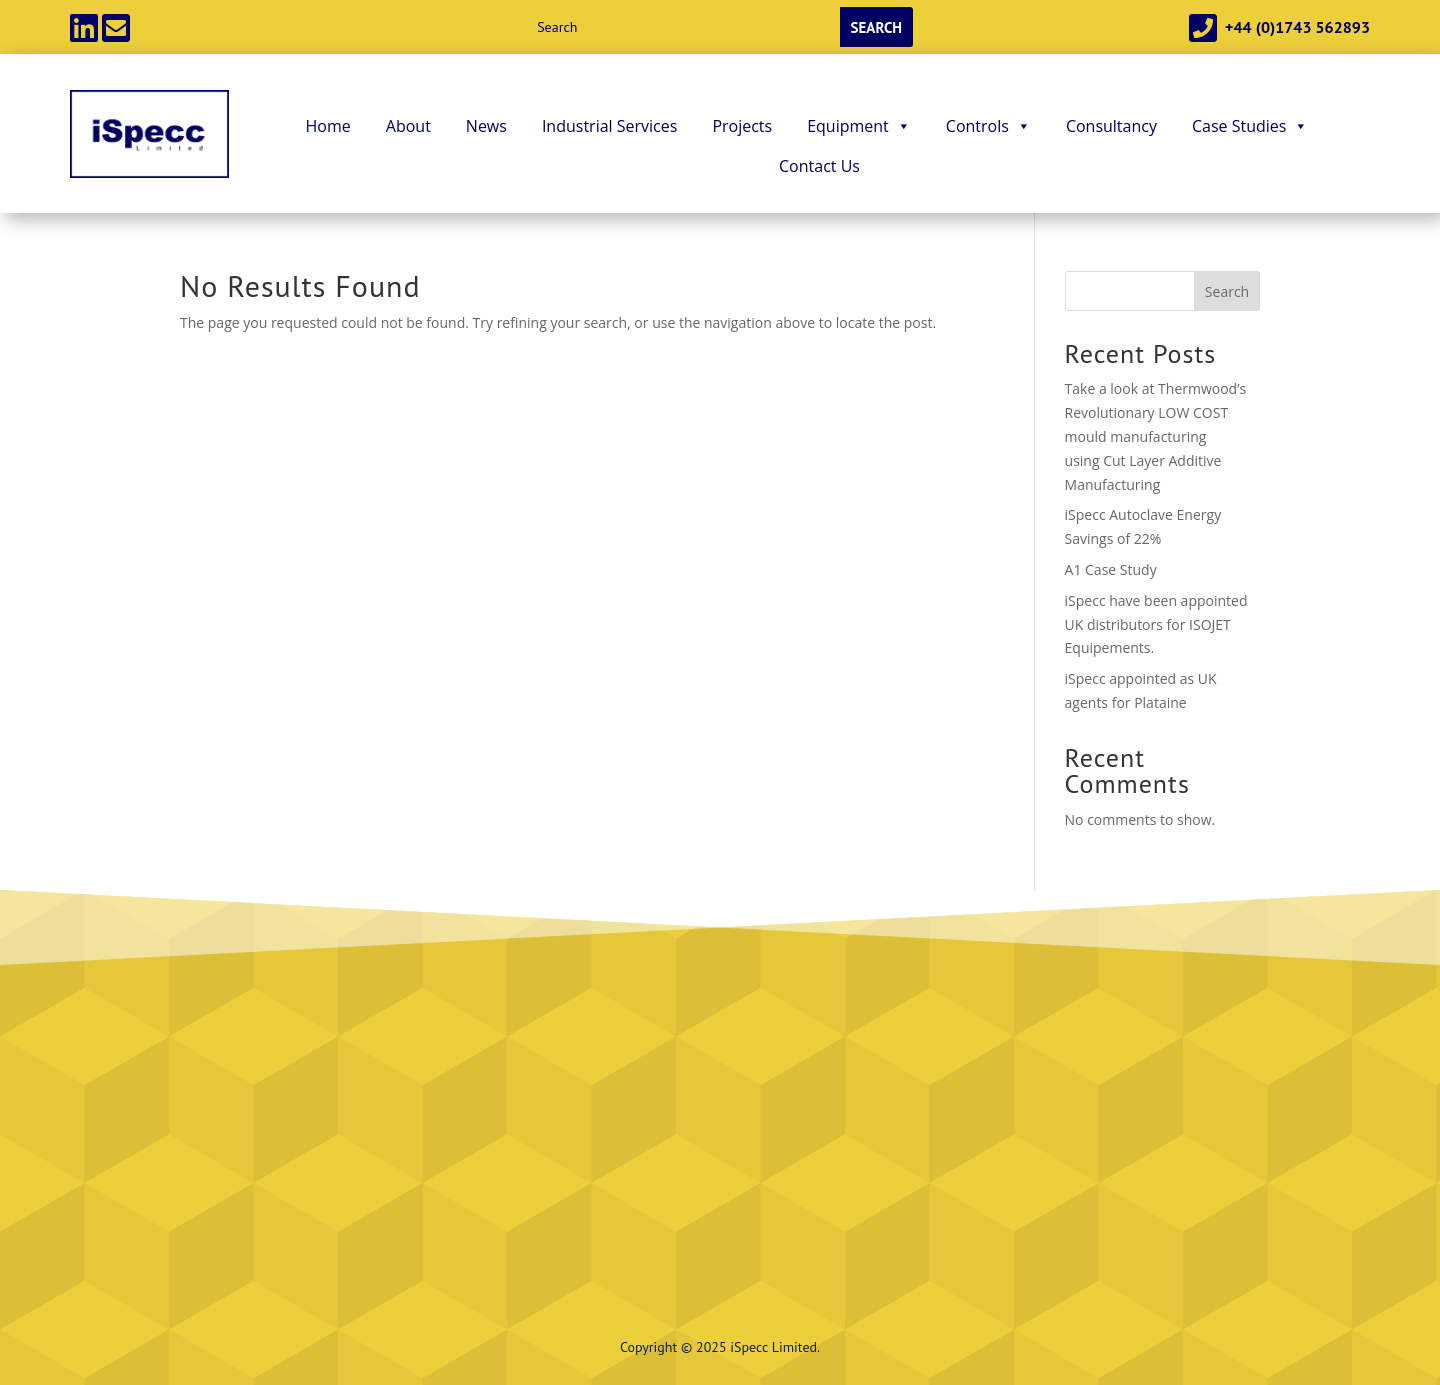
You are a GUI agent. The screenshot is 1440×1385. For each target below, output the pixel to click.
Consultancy (1111, 126)
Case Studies (1250, 126)
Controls (988, 126)
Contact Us (819, 166)
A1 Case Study (1111, 569)
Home (328, 126)
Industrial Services (609, 126)
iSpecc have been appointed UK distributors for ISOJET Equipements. (1156, 624)
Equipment (859, 126)
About (408, 126)
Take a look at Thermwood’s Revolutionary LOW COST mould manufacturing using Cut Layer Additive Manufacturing (1156, 436)
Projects (742, 126)
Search (1227, 291)
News (486, 126)
